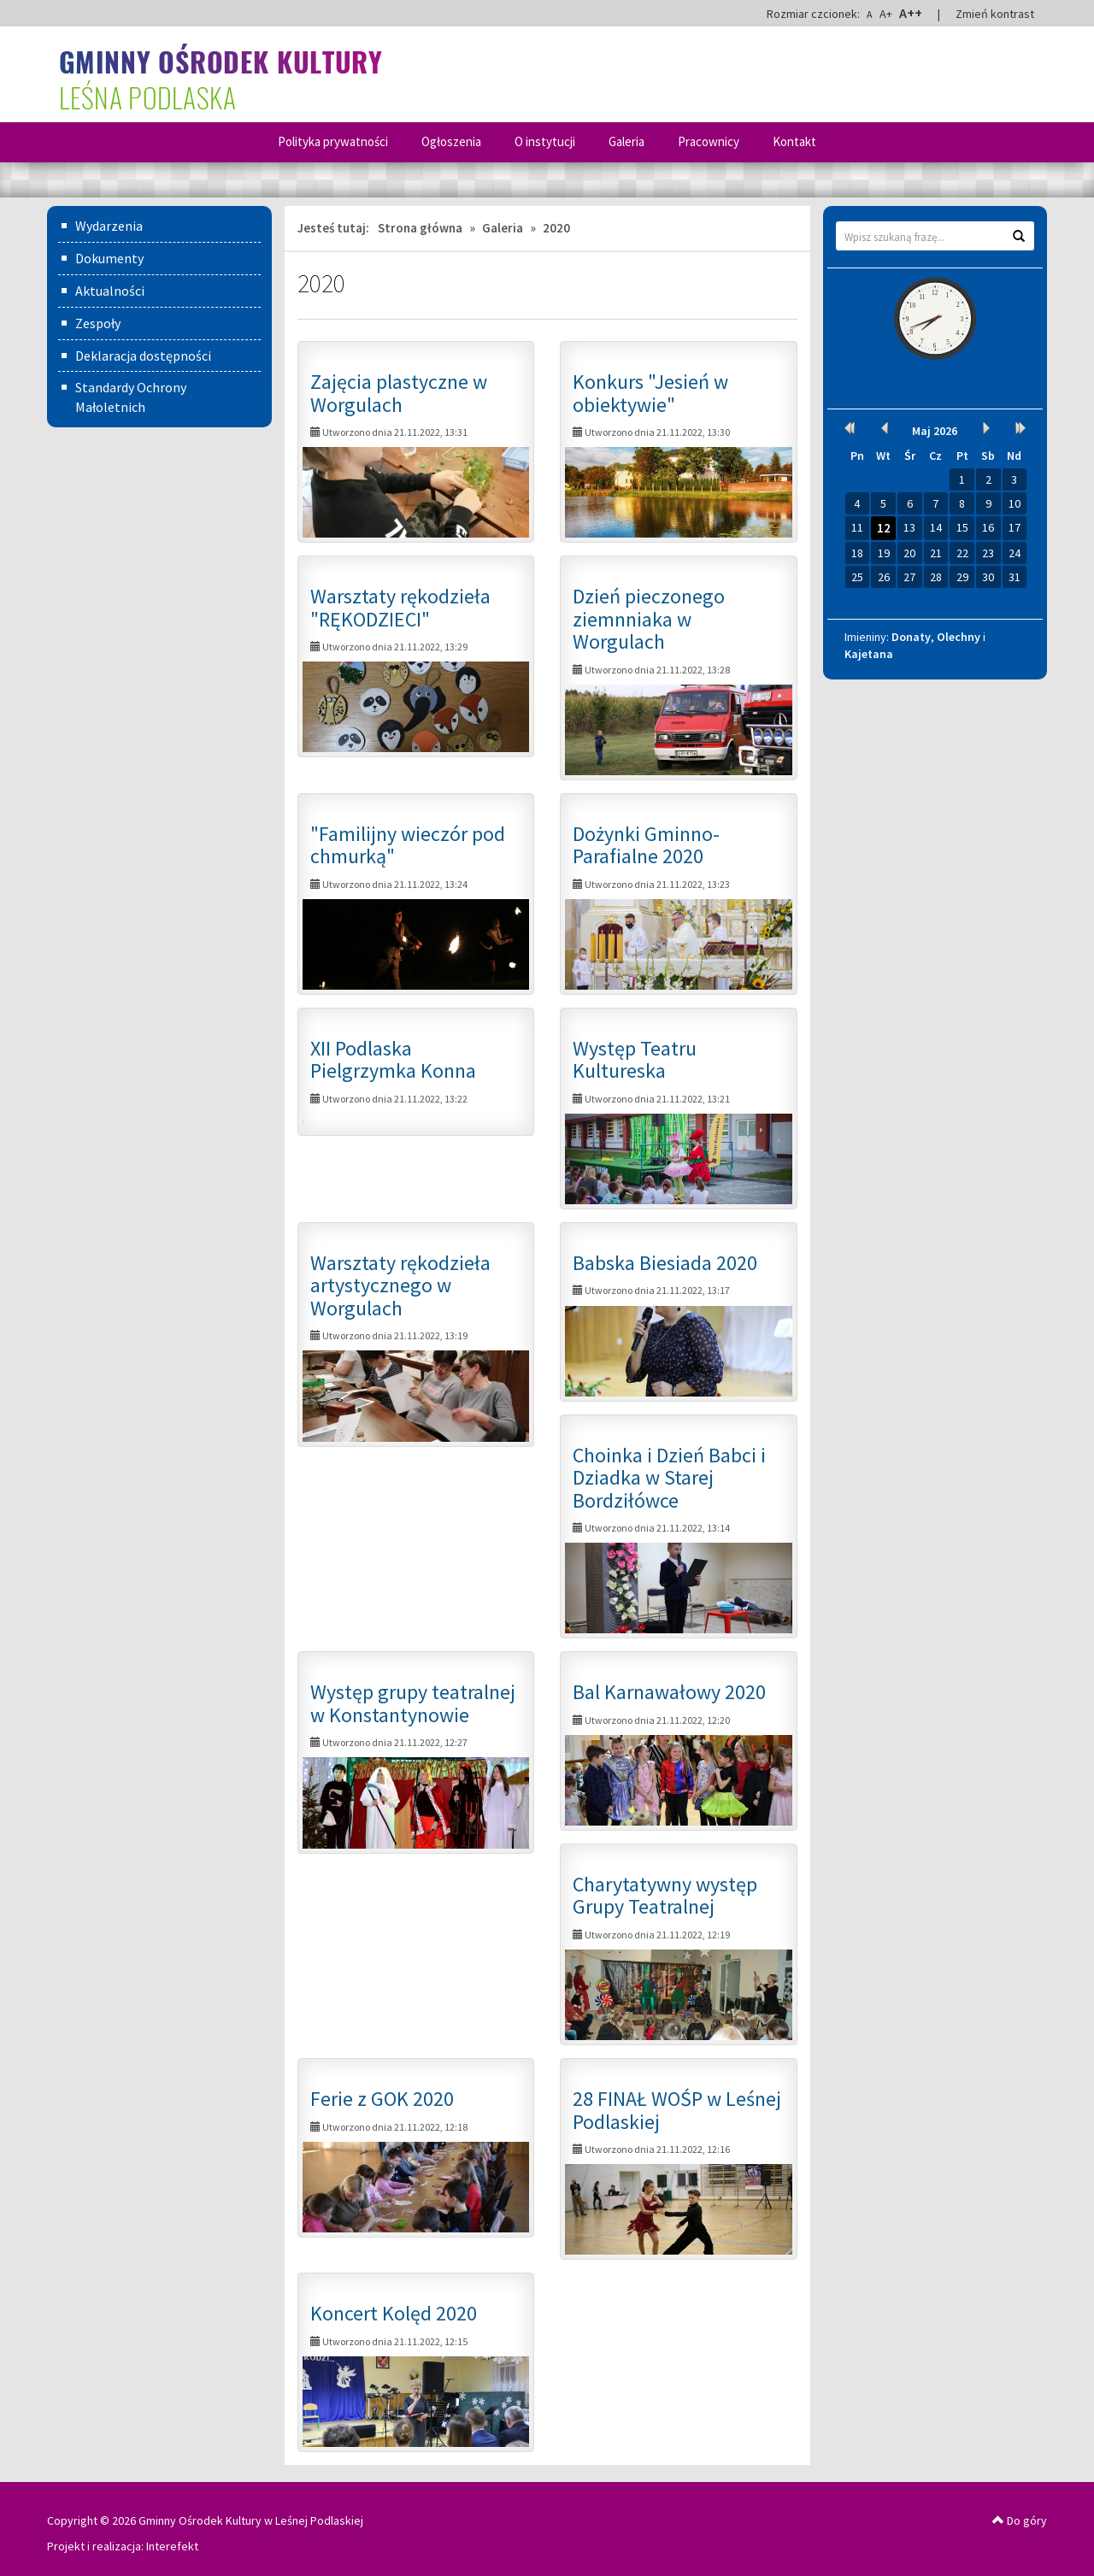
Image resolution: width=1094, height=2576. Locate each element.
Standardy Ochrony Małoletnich (130, 397)
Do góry (1019, 2520)
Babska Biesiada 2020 (665, 1263)
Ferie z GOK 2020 (382, 2098)
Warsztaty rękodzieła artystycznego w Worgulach (400, 1285)
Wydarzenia (109, 225)
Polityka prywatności (333, 141)
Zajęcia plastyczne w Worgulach (398, 392)
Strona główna (420, 228)
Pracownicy (708, 141)
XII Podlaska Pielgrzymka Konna (393, 1059)
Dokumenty (109, 258)
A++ (910, 12)
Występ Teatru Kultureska (635, 1059)
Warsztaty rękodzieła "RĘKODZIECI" (400, 607)
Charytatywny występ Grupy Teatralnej (665, 1895)
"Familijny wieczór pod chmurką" (407, 844)
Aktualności (109, 290)
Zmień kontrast (995, 13)
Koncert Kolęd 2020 (393, 2313)
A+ (885, 13)
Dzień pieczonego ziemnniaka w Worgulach (649, 619)
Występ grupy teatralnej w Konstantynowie (412, 1703)
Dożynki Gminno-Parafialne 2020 (646, 844)
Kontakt (794, 141)
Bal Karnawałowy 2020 (669, 1692)
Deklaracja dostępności (143, 355)
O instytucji (545, 141)
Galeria (626, 141)
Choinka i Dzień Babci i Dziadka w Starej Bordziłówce (669, 1478)
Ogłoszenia (451, 141)
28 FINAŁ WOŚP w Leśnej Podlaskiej (677, 2109)
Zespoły (98, 323)
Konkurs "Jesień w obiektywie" (650, 392)
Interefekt (172, 2546)
